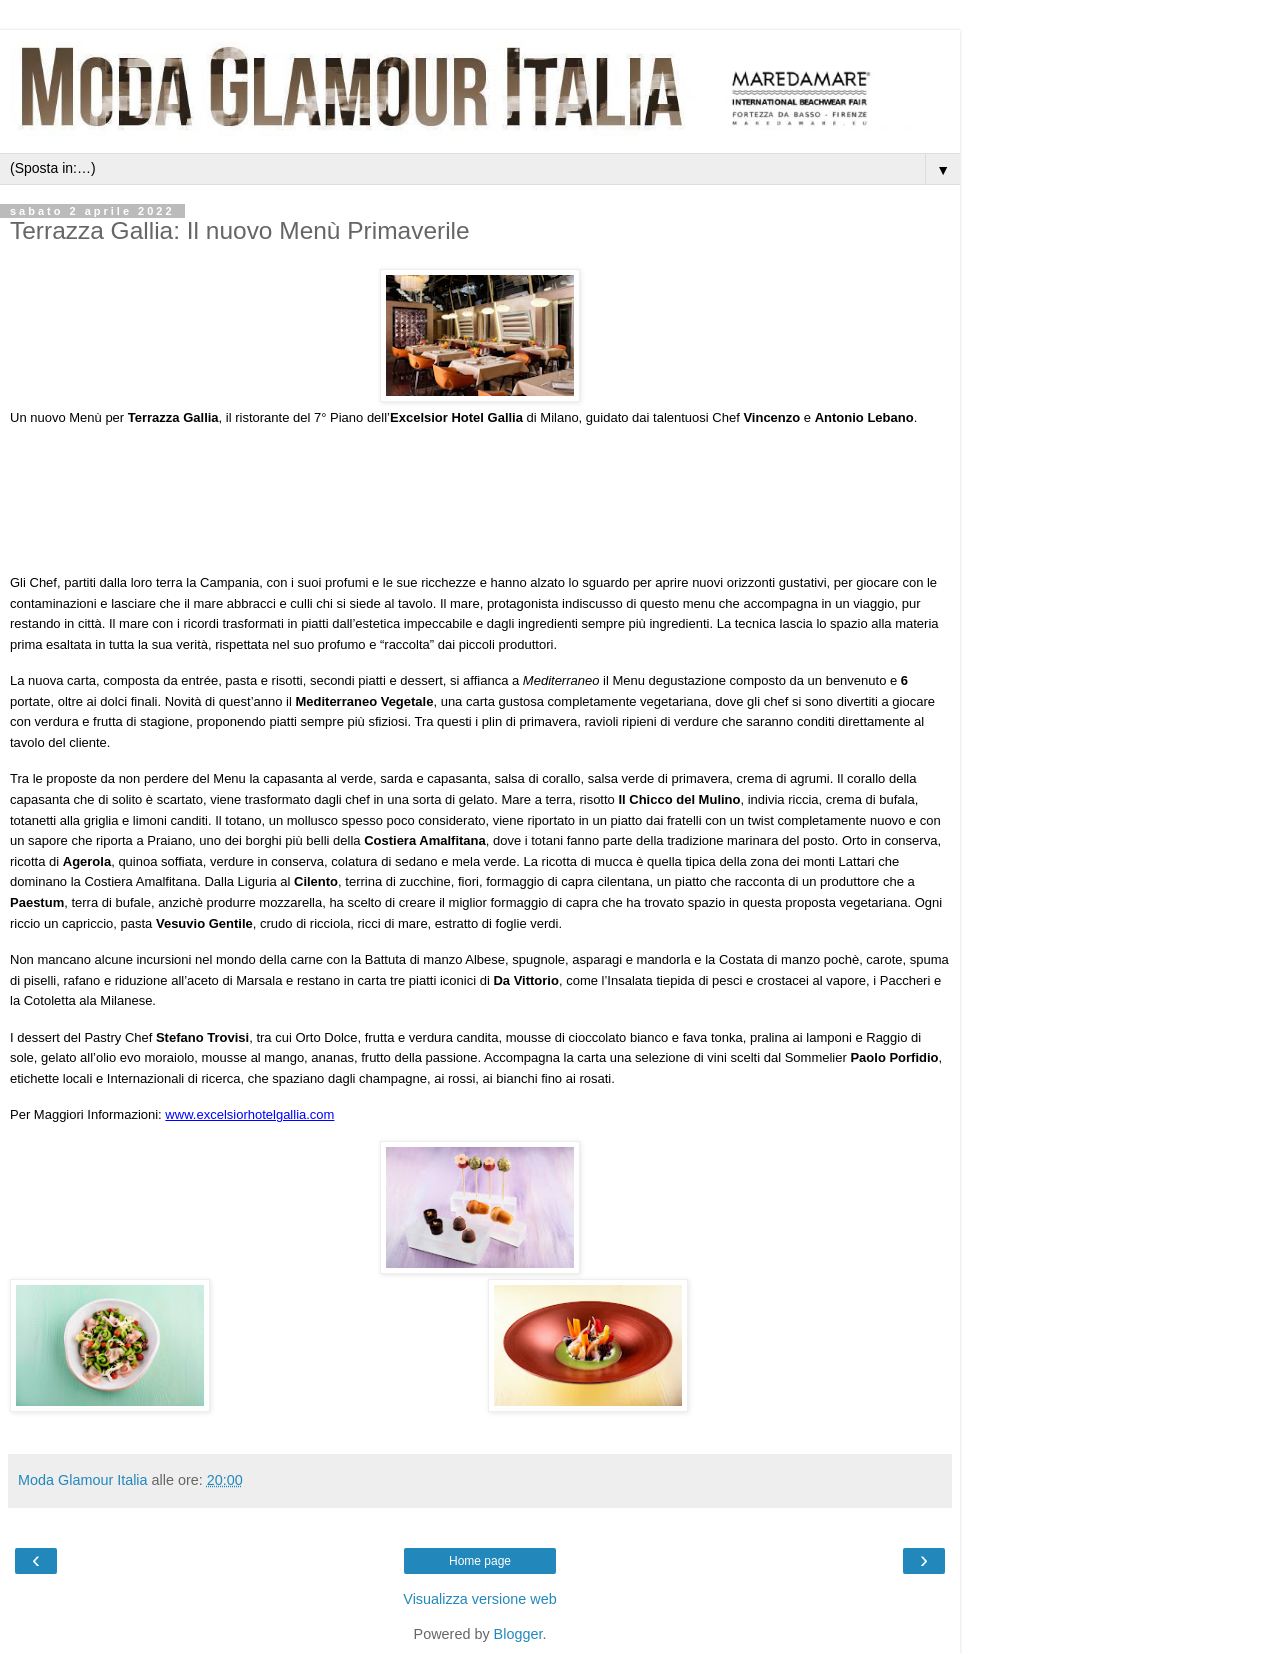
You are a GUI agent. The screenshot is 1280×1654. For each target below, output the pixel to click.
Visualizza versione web (479, 1599)
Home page (480, 1561)
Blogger (518, 1634)
